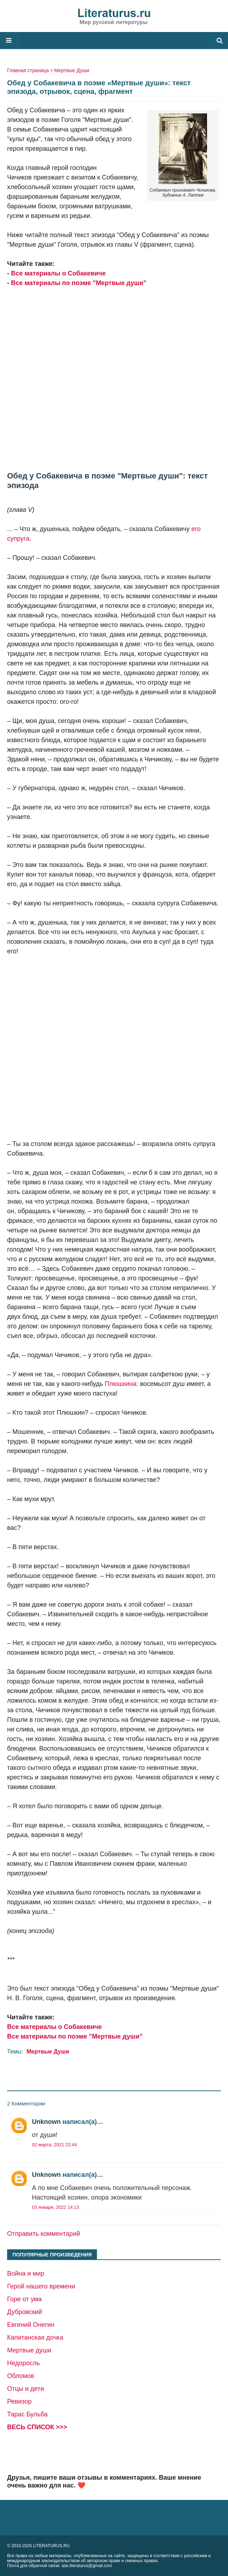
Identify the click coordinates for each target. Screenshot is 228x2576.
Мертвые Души (71, 70)
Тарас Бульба (27, 2414)
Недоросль (23, 2363)
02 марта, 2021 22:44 (54, 2144)
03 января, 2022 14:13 (55, 2207)
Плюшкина (120, 1383)
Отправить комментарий (43, 2233)
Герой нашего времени (41, 2286)
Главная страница (28, 70)
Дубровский (24, 2311)
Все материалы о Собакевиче (58, 273)
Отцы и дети (25, 2388)
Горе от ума (24, 2299)
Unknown (46, 2121)
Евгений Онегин (30, 2324)
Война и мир (25, 2273)
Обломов (20, 2375)
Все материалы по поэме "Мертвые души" (78, 282)
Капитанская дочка (35, 2337)
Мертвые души (29, 2350)
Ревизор (19, 2401)
